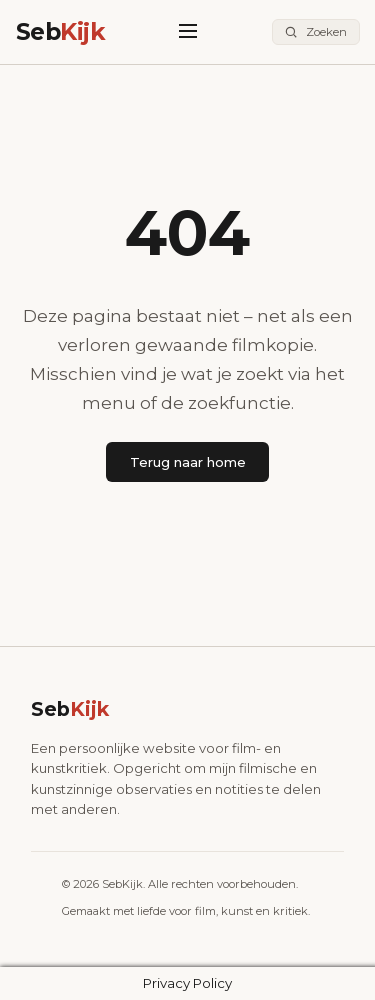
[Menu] (189, 32)
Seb (61, 31)
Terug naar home (188, 462)
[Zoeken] (316, 32)
